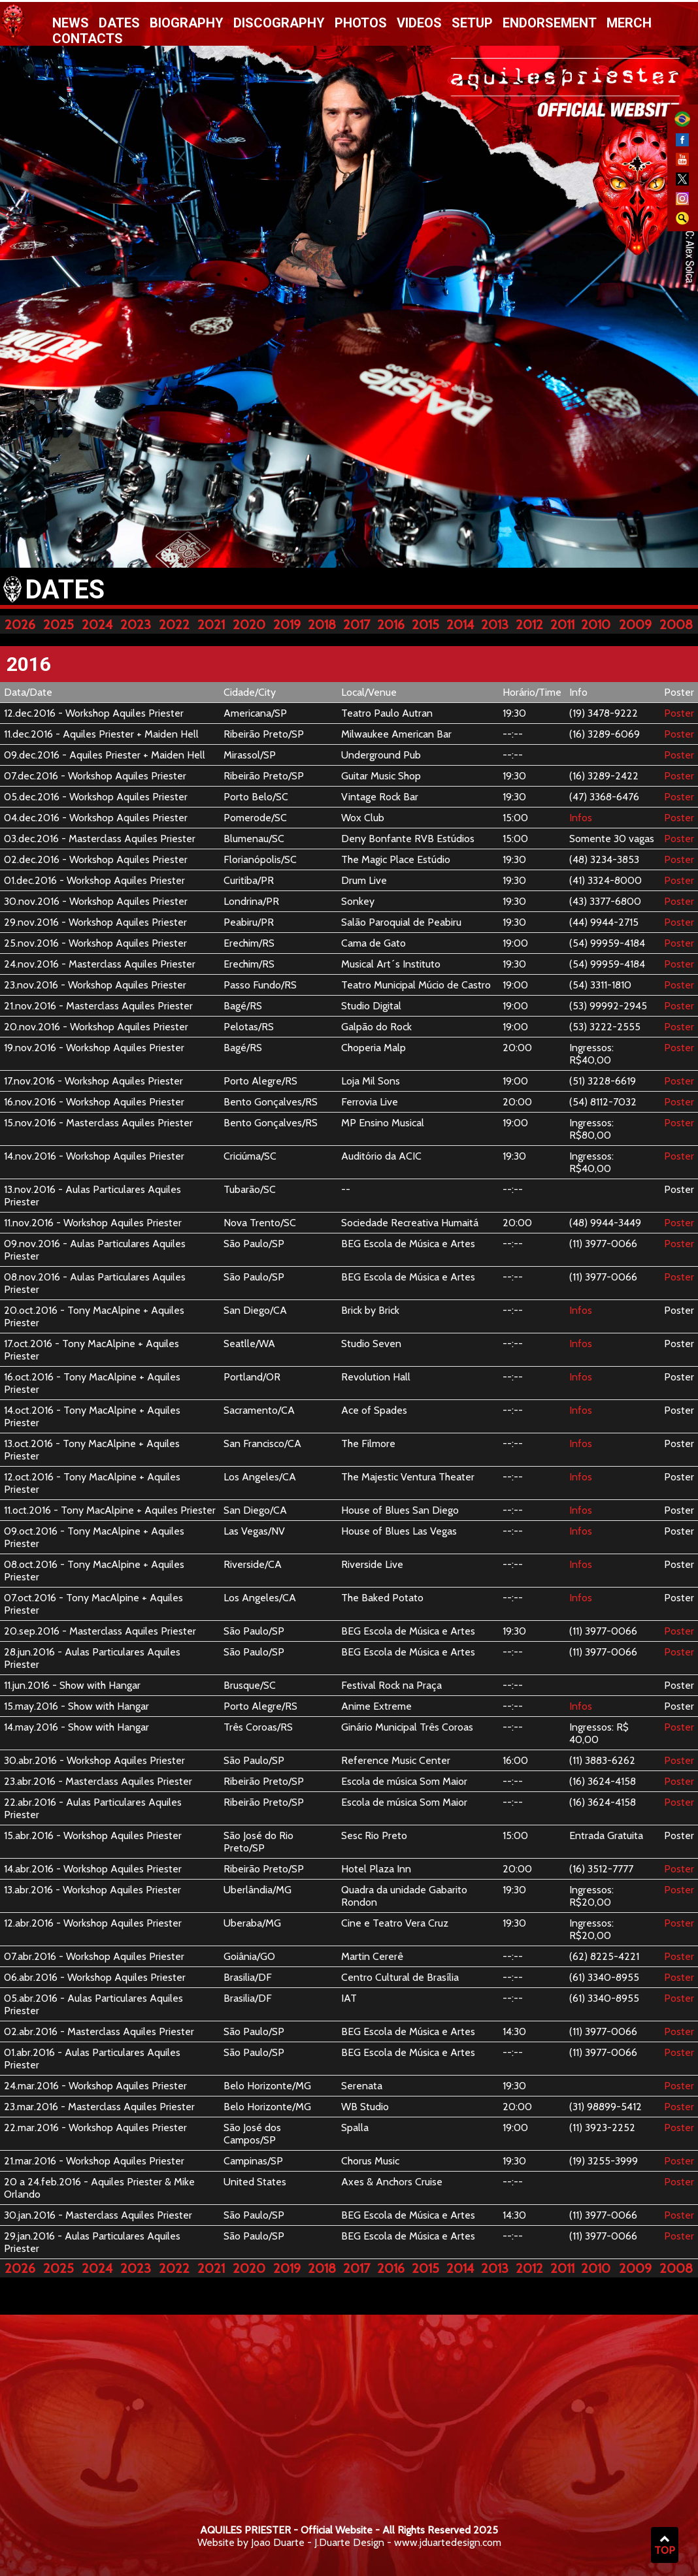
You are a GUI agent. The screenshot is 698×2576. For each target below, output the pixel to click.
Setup (472, 23)
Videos (419, 23)
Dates (119, 23)
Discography (279, 23)
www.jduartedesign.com (447, 2542)
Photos (361, 23)
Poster (679, 713)
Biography (187, 23)
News (70, 23)
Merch (629, 23)
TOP (664, 2545)
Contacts (87, 38)
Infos (580, 817)
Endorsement (550, 23)
